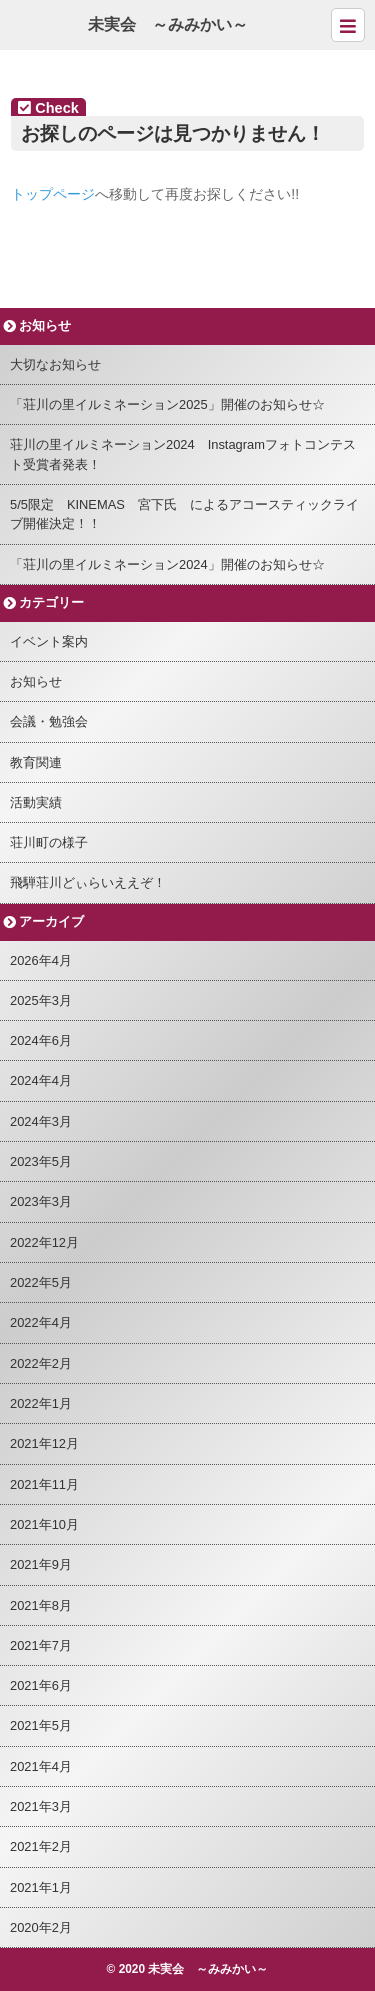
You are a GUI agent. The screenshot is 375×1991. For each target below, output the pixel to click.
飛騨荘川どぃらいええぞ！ (88, 882)
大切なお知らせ (55, 364)
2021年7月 (41, 1645)
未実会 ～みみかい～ (168, 24)
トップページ (53, 194)
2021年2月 (41, 1846)
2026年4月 (41, 960)
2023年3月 (41, 1201)
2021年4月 (41, 1766)
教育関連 (36, 762)
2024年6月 (41, 1040)
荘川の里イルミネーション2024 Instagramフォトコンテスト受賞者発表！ (183, 454)
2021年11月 (44, 1484)
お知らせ (36, 681)
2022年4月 (41, 1322)
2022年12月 (44, 1242)
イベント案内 (49, 641)
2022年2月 (41, 1363)
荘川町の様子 (49, 842)
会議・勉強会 (49, 721)
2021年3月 (41, 1806)
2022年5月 (41, 1282)
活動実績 (36, 802)
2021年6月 (41, 1685)
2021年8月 (41, 1605)
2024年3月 (41, 1121)
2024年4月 (41, 1080)
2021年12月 (44, 1443)
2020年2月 (41, 1927)
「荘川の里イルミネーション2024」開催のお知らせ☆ (167, 564)
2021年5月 (41, 1725)
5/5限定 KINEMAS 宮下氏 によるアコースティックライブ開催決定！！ (184, 514)
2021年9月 (41, 1564)
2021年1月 (41, 1887)
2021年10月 (44, 1524)
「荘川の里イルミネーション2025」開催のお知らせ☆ (167, 404)
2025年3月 (41, 1000)
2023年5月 (41, 1161)
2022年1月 (41, 1403)
